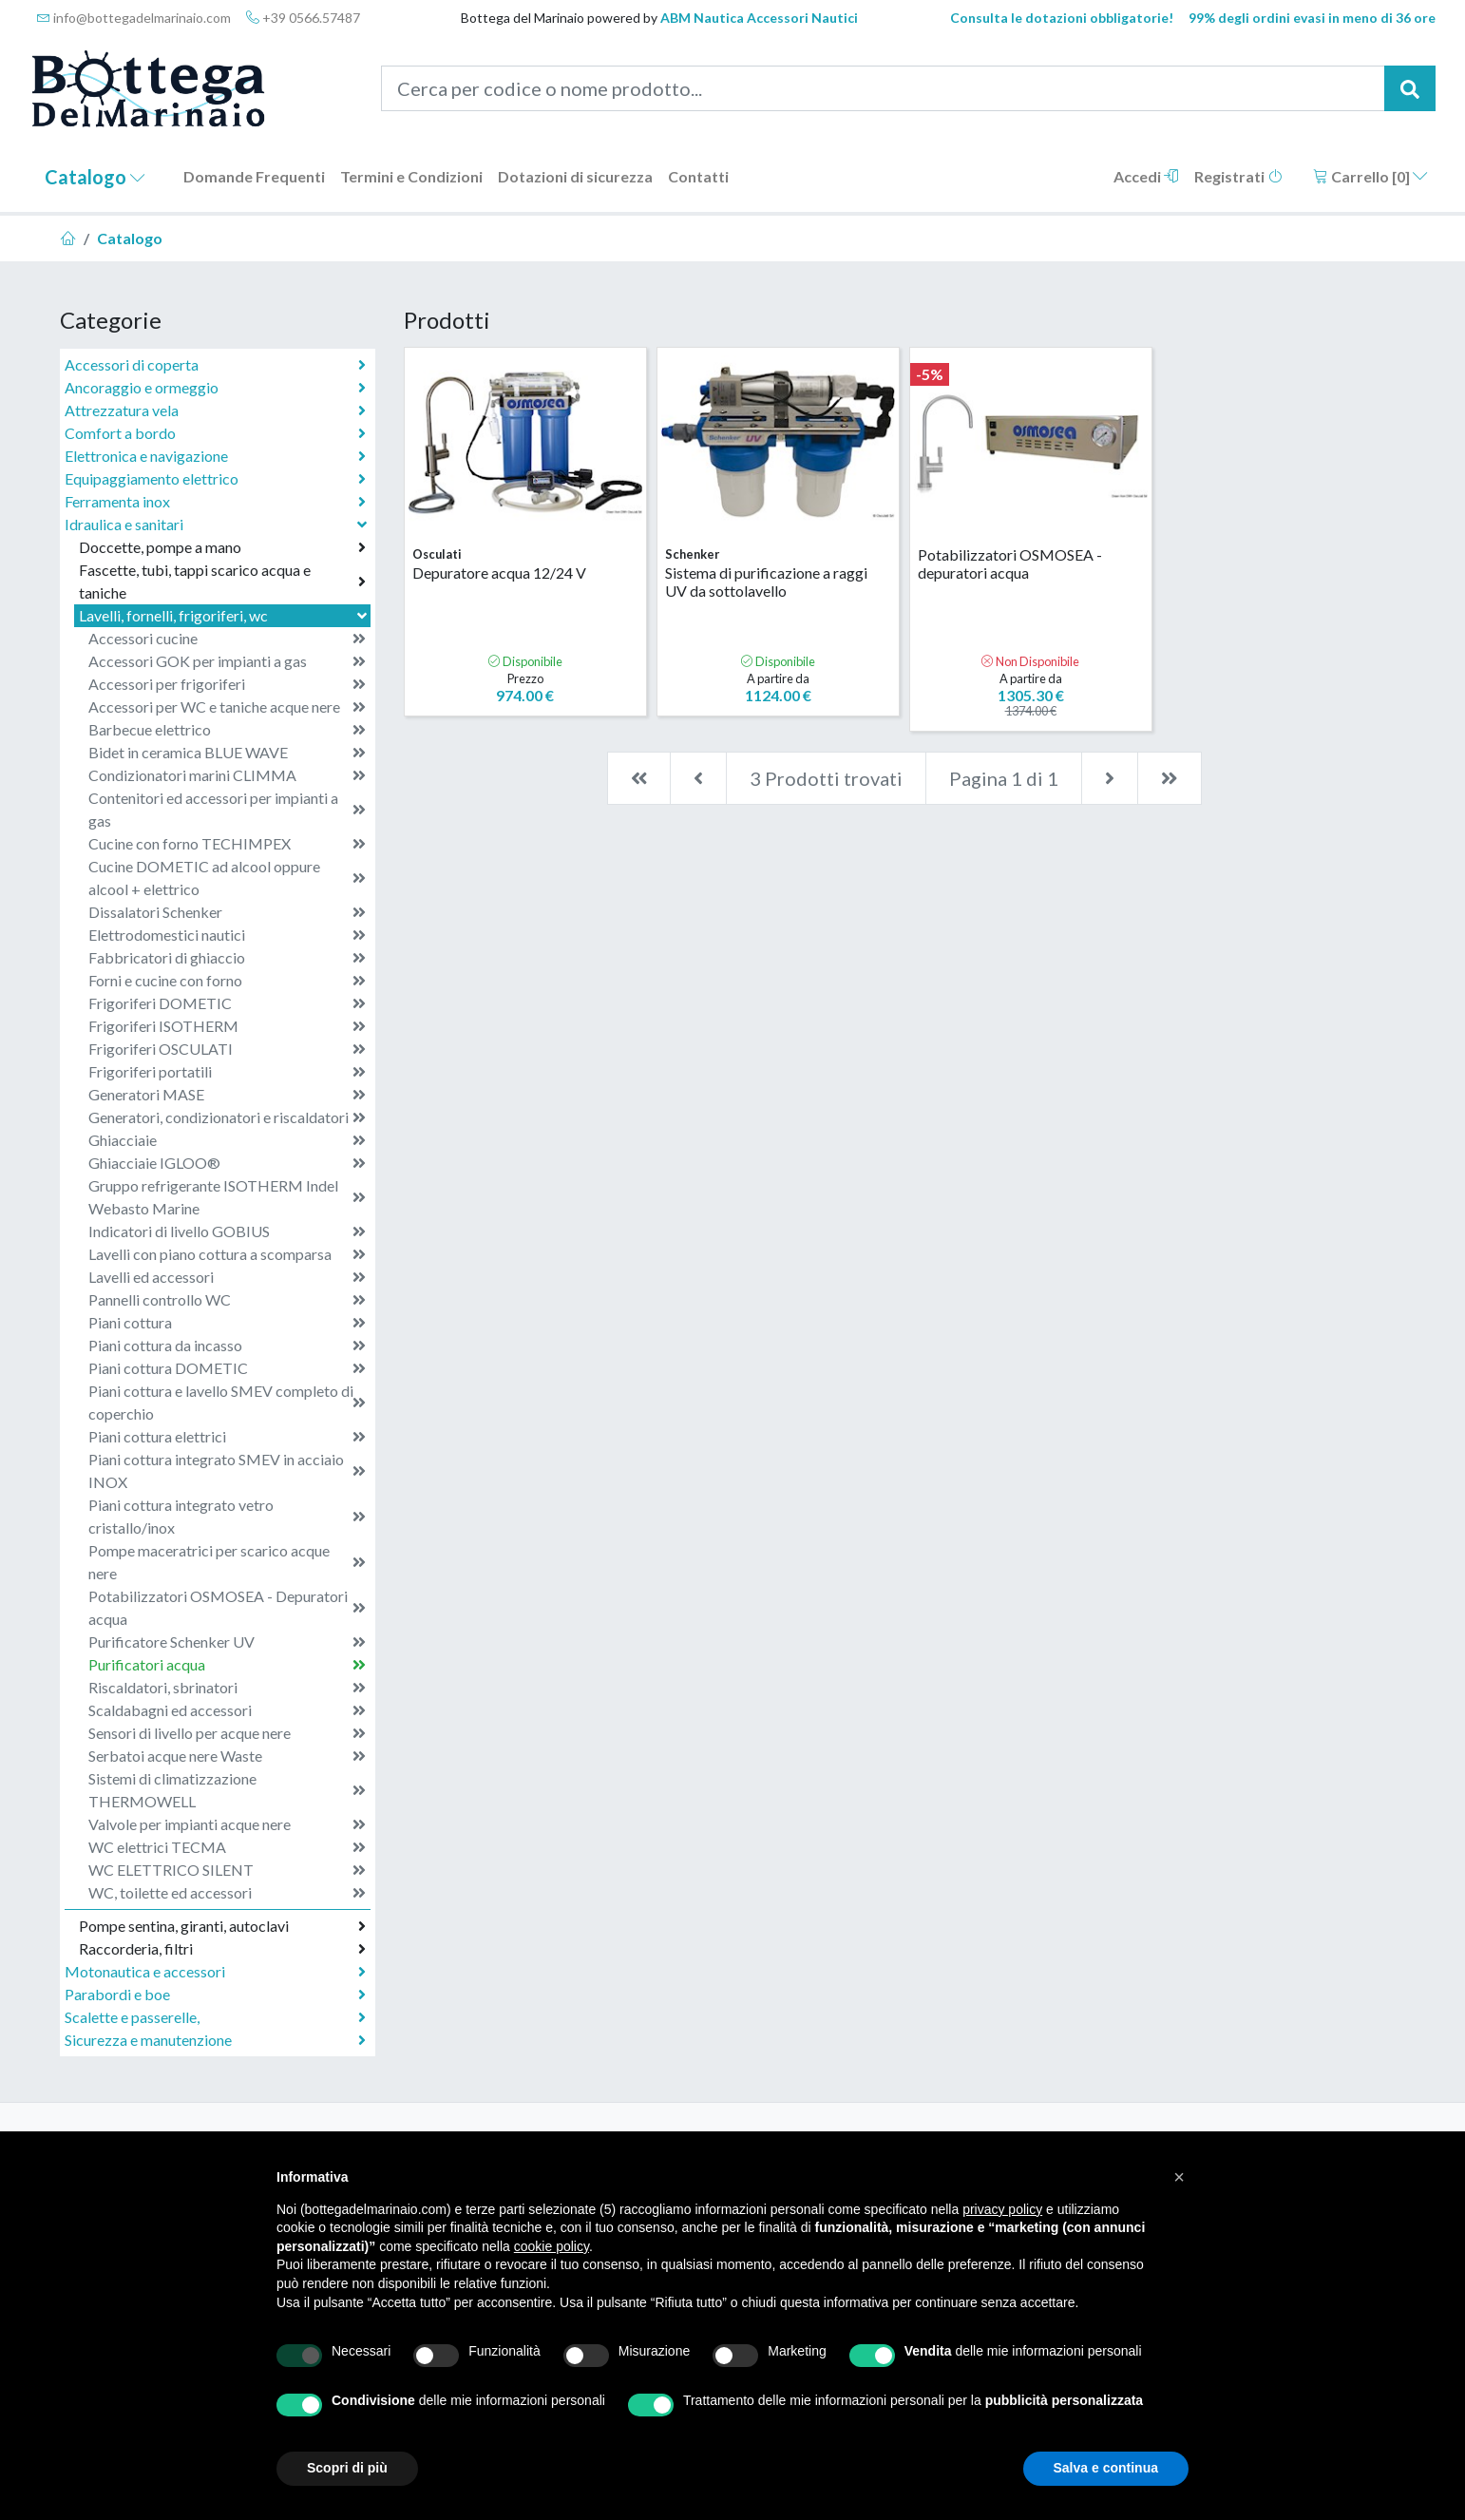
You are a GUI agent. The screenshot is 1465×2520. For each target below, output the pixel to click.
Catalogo (95, 176)
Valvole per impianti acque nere (227, 1824)
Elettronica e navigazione (215, 456)
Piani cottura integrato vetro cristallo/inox (227, 1516)
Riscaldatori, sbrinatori (227, 1687)
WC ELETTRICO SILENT (227, 1870)
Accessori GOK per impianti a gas (227, 661)
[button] (1179, 2177)
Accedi (1146, 176)
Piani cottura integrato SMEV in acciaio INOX (227, 1470)
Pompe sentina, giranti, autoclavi (222, 1926)
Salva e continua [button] (1106, 2467)
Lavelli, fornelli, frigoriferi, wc (225, 615)
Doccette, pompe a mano (222, 547)
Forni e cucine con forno (227, 980)
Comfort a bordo (215, 433)
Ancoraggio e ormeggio (215, 387)
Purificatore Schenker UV (227, 1642)
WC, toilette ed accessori (227, 1892)
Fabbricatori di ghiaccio (227, 957)
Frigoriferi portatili (227, 1071)
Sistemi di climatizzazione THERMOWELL (227, 1789)
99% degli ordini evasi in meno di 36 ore (1312, 18)
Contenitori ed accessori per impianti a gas (227, 809)
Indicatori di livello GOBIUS (227, 1231)
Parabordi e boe (215, 1994)
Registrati (1238, 176)
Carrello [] (1370, 176)
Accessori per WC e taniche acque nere (227, 707)
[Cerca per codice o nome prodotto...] (883, 88)
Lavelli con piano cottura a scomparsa (227, 1254)
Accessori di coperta (215, 364)
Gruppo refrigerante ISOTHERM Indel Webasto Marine (227, 1196)
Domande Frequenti (254, 176)
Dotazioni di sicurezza (575, 176)
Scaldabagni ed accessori (227, 1710)
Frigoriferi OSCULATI (227, 1049)
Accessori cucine (227, 638)
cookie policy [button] (551, 2246)
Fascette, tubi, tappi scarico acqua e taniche (222, 581)
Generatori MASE (227, 1094)
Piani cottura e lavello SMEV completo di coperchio (227, 1402)
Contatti (698, 176)
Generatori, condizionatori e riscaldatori (227, 1117)
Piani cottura (227, 1322)
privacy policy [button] (1002, 2209)
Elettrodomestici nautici (227, 935)
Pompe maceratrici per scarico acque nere (227, 1561)
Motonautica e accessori (215, 1971)
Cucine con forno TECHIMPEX (227, 843)
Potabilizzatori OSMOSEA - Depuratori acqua (227, 1607)
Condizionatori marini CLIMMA (227, 775)
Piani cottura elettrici (227, 1436)
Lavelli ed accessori (227, 1277)
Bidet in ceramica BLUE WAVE (227, 752)
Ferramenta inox (215, 501)
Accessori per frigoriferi (227, 684)
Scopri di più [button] (347, 2467)
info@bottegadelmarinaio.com (134, 18)
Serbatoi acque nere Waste (227, 1756)
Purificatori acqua (227, 1664)
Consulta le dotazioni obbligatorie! (1061, 18)
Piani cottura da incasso (227, 1345)
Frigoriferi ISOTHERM (227, 1026)
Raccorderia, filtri (222, 1949)
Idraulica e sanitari (218, 524)
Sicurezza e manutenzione (215, 2040)
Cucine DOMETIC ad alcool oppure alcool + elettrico (227, 877)
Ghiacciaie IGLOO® (227, 1163)
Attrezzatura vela (215, 410)
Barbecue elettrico (227, 729)
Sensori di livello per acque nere (227, 1733)
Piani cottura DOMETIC (227, 1368)
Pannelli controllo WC (227, 1300)
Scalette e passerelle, (215, 2017)
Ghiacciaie (227, 1140)
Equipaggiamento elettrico (215, 479)
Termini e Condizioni (411, 176)
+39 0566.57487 (303, 18)
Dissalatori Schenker (227, 912)
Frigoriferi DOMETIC (227, 1003)
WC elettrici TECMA (227, 1847)
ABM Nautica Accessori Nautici (759, 18)
